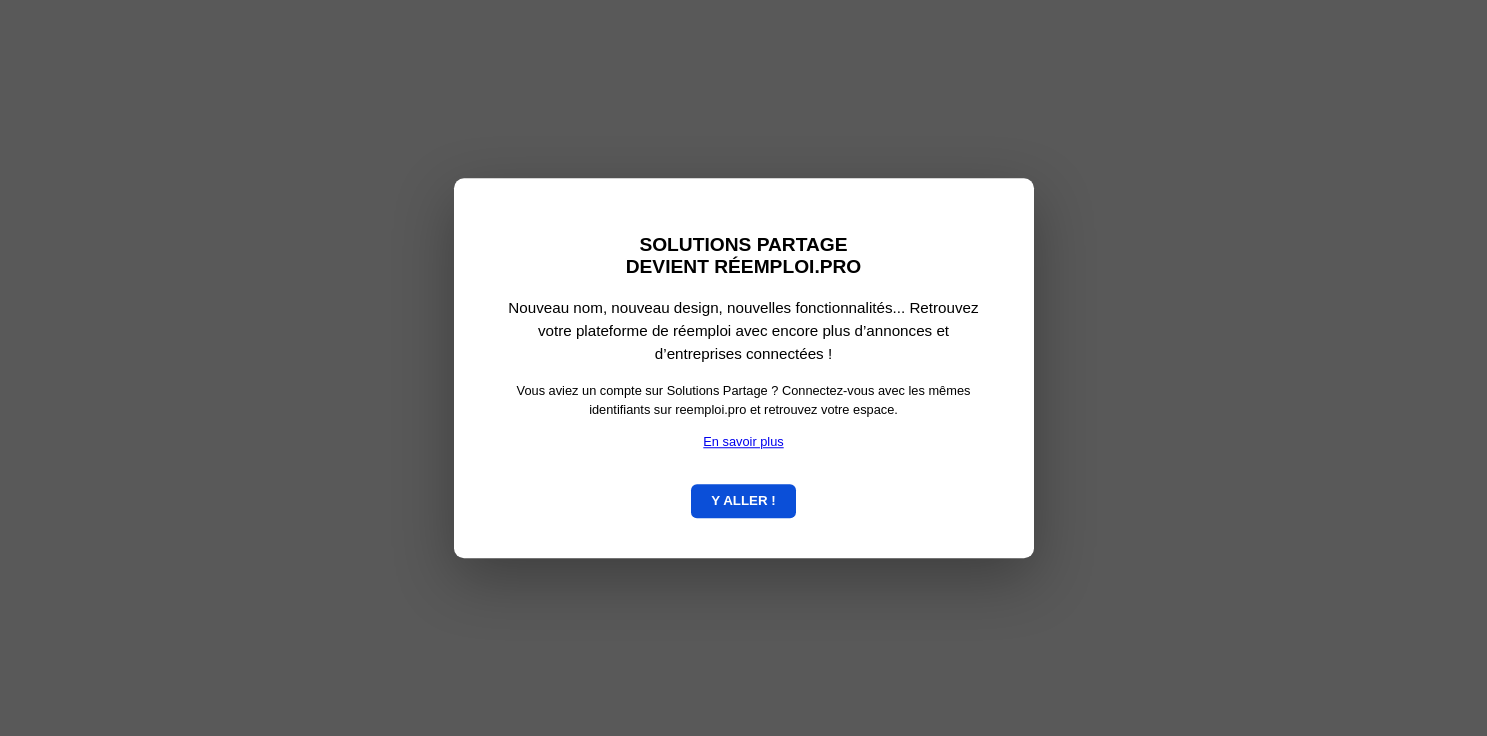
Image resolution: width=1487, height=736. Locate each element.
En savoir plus (743, 441)
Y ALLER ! (743, 500)
